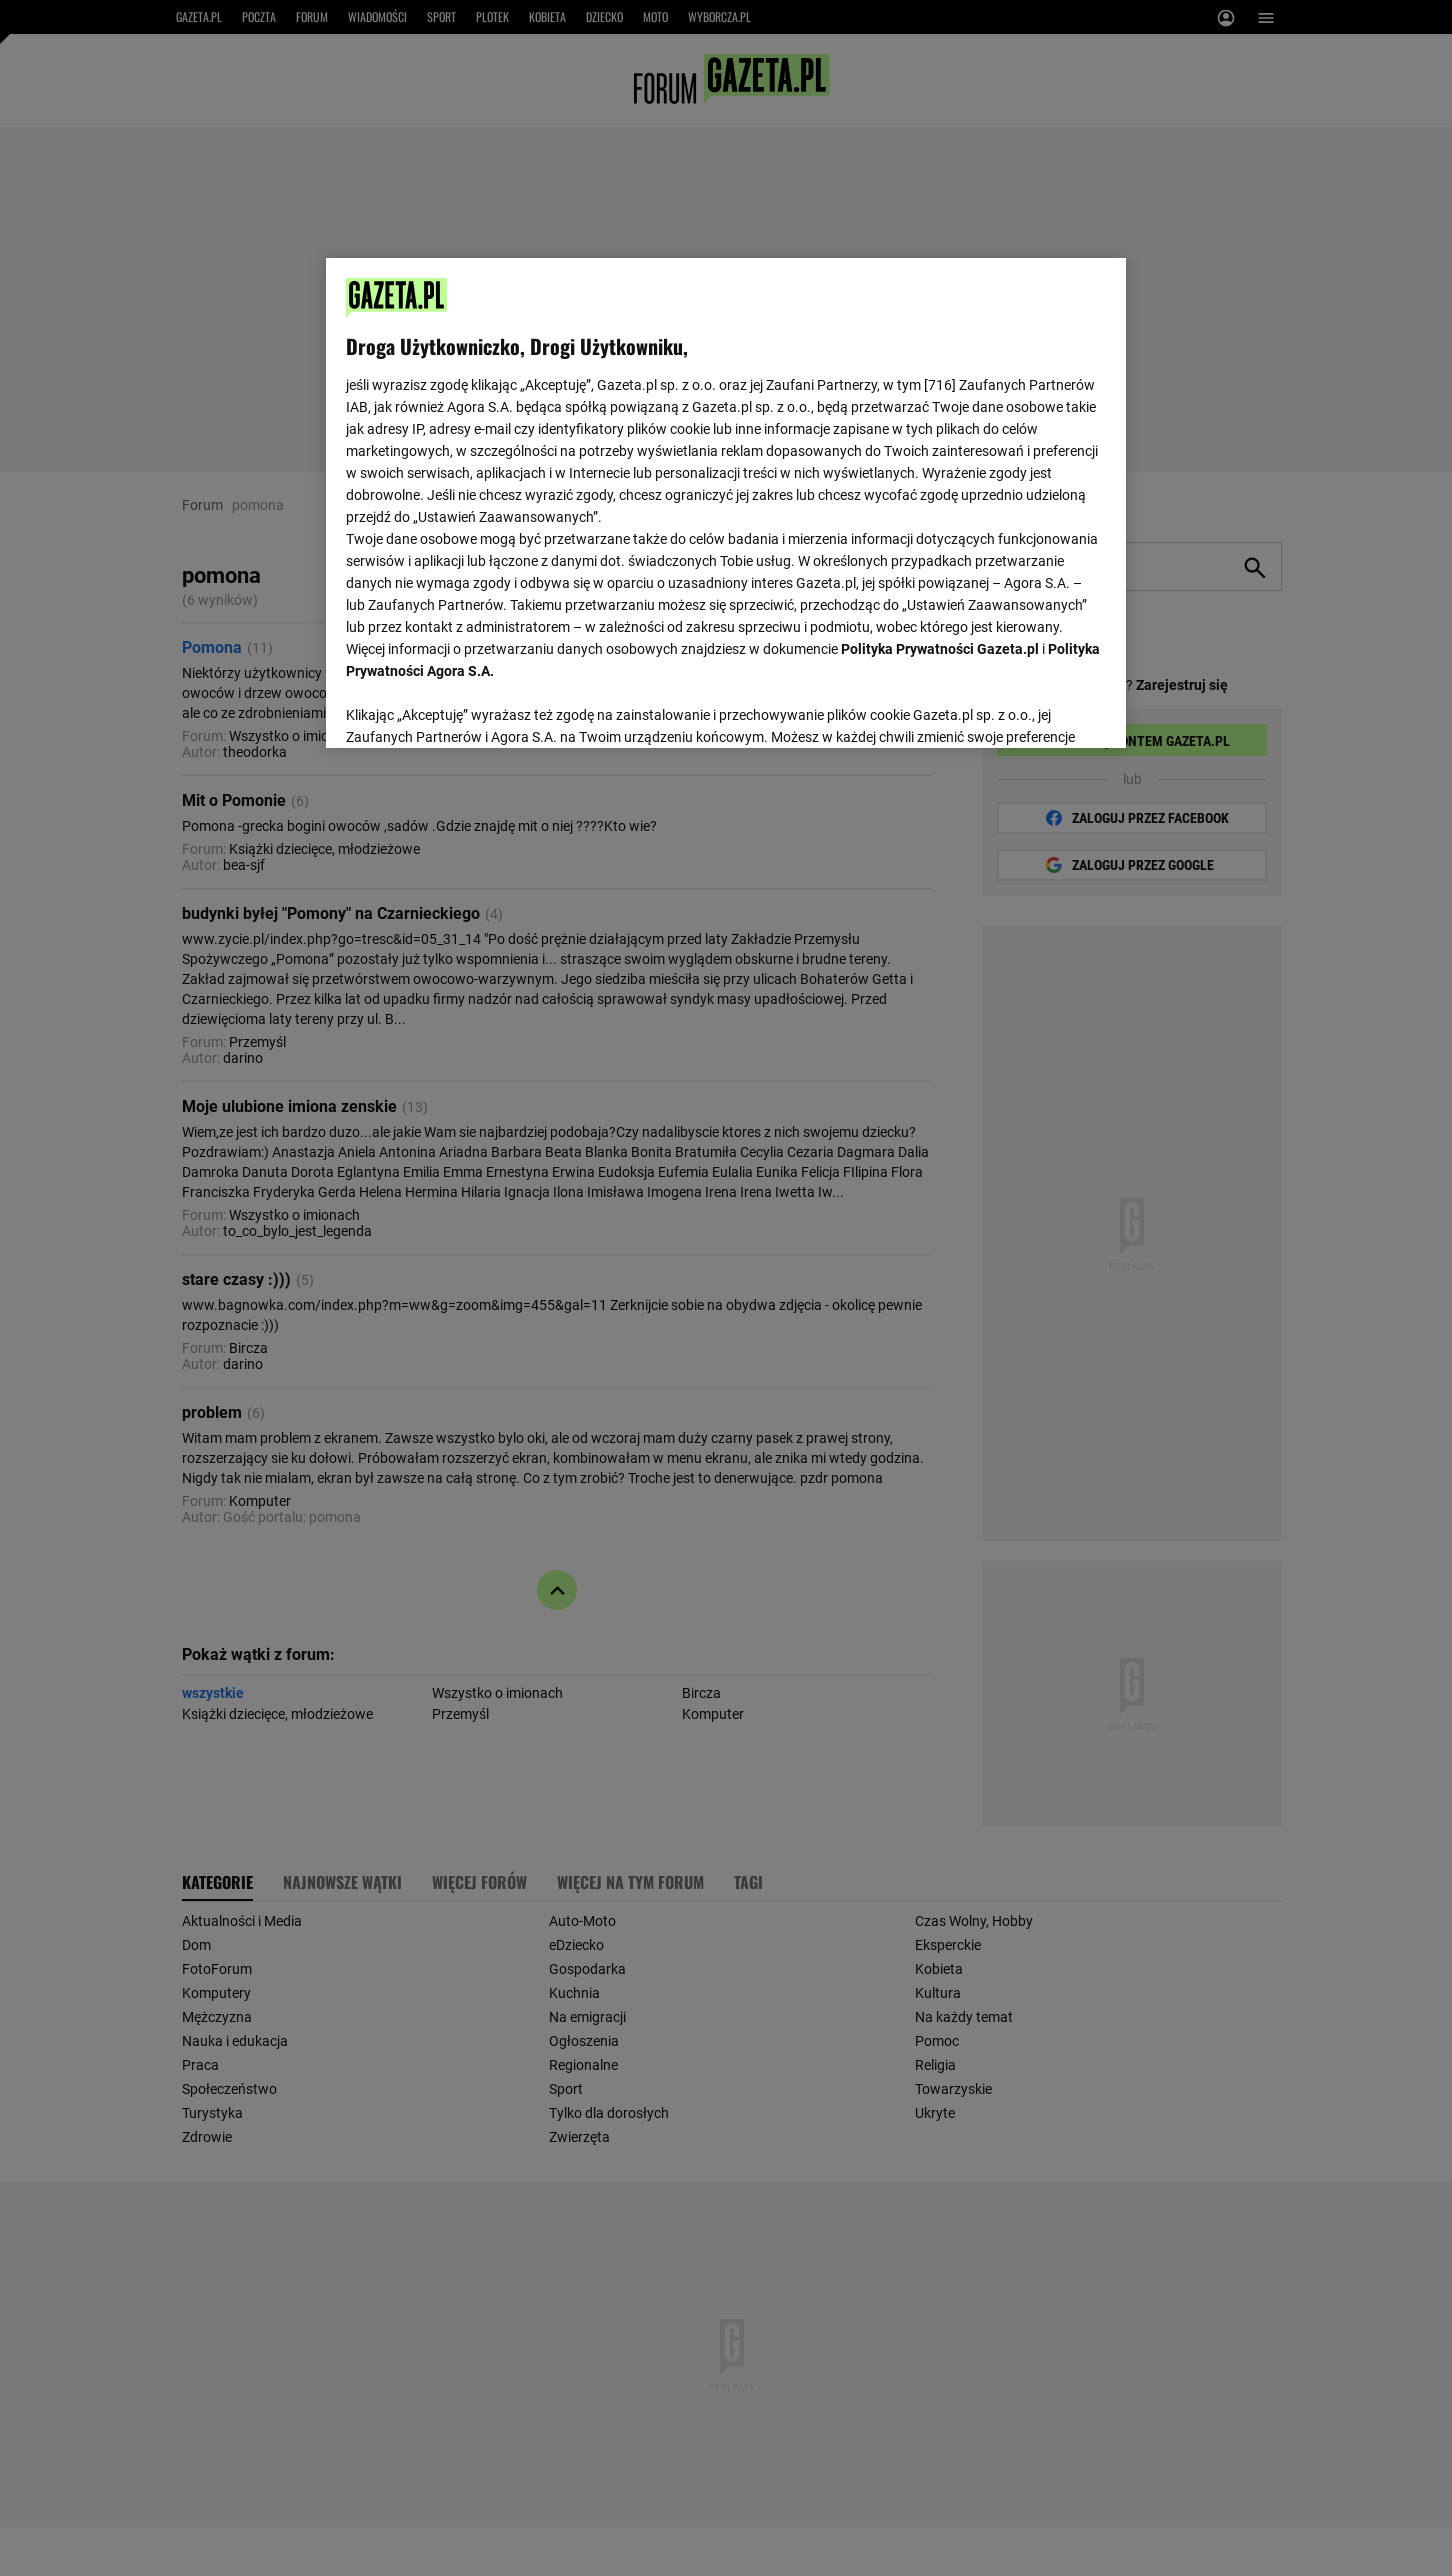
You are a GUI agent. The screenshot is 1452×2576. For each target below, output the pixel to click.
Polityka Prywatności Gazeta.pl (940, 649)
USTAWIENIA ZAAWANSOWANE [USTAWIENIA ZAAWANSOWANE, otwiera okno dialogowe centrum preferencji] (476, 708)
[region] (726, 501)
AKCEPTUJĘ (1038, 709)
